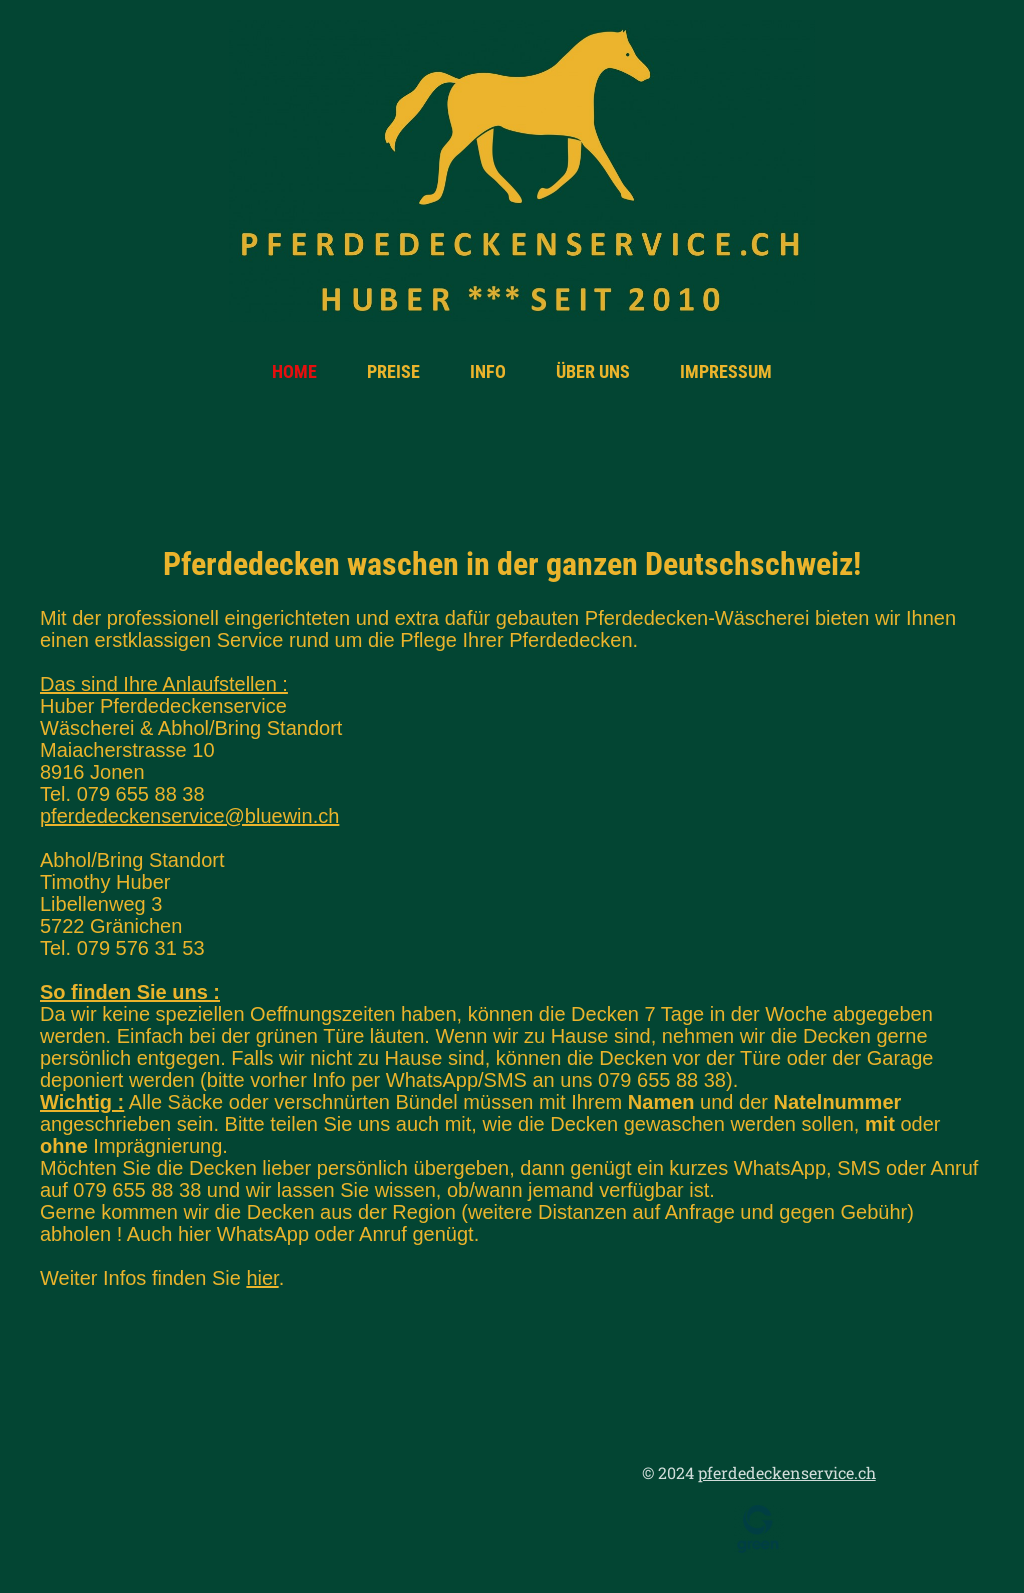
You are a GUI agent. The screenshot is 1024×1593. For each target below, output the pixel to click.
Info (488, 371)
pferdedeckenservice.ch (787, 1472)
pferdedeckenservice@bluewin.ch (189, 816)
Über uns (593, 371)
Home (294, 371)
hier (262, 1278)
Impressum (726, 371)
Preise (393, 371)
